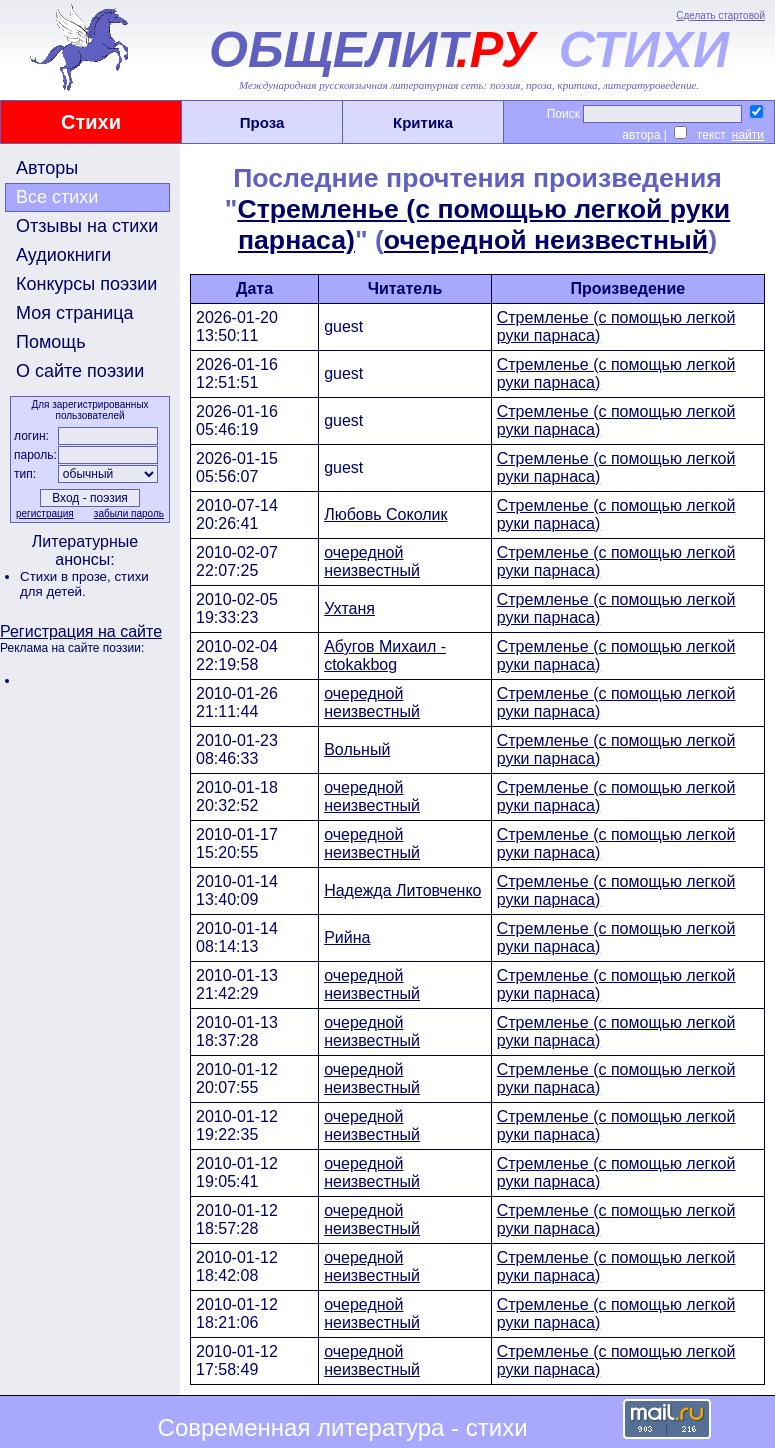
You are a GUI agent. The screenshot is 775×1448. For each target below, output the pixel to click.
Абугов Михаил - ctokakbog (385, 655)
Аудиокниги (63, 255)
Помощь (51, 342)
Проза (262, 122)
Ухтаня (349, 608)
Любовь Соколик (385, 514)
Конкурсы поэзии (86, 284)
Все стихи (57, 197)
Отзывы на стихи (87, 226)
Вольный (357, 749)
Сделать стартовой (720, 15)
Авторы (47, 168)
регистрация (45, 513)
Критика (423, 122)
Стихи (91, 122)
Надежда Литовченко (402, 890)
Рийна (347, 937)
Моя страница (75, 313)
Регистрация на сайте (81, 631)
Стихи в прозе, (67, 576)
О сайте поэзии (80, 371)
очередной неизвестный (546, 240)
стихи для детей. (84, 584)
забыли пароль (129, 513)
